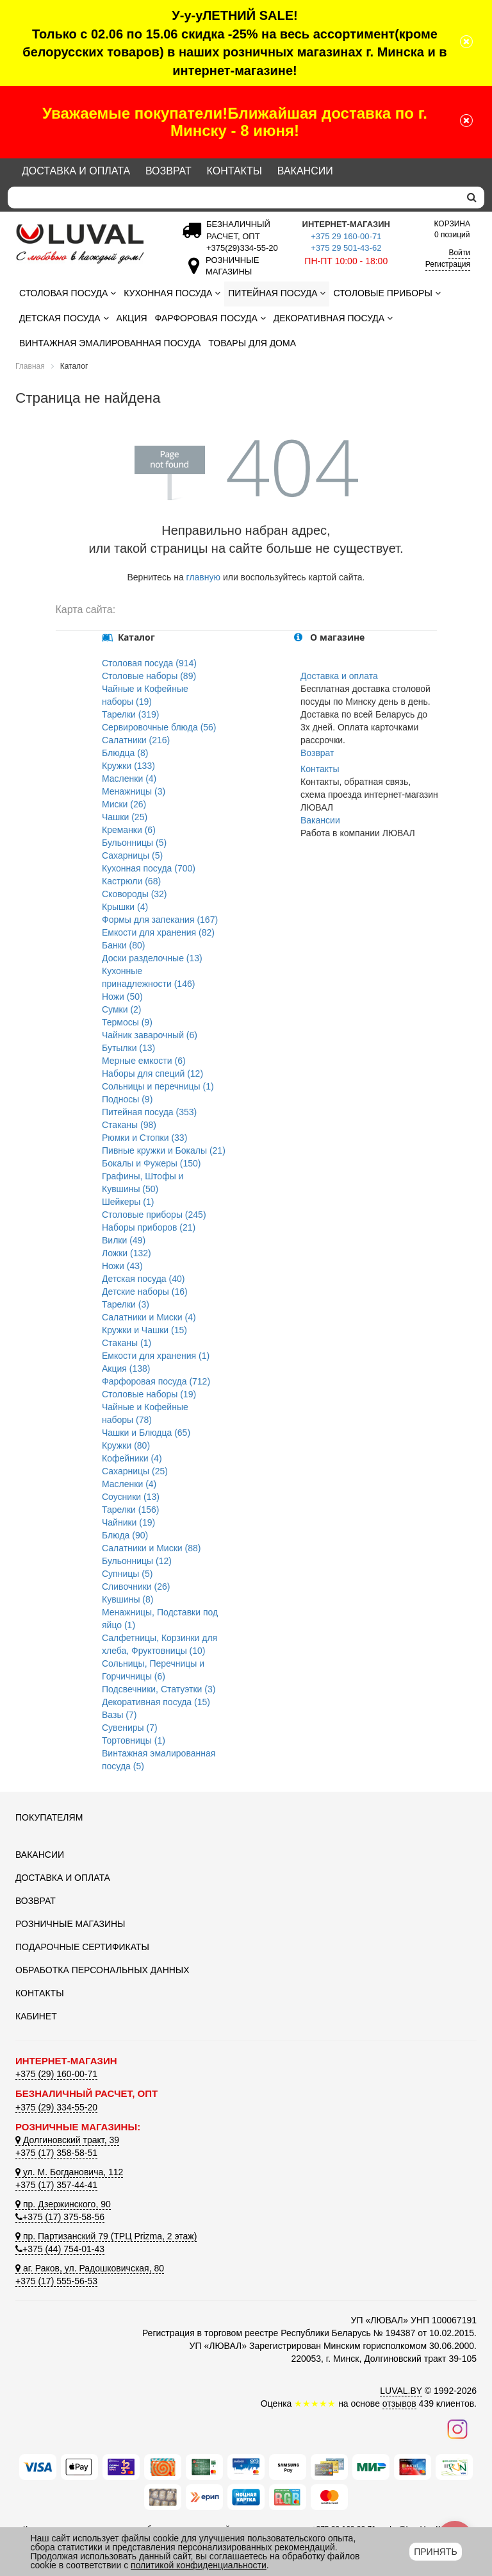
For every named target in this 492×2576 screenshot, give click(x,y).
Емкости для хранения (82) (158, 932)
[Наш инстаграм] (457, 2428)
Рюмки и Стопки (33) (144, 1137)
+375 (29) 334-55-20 (56, 2107)
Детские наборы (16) (145, 1291)
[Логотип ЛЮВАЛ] (85, 243)
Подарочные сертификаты (82, 1947)
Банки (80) (123, 945)
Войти (459, 252)
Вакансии (305, 170)
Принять (435, 2552)
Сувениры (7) (130, 1727)
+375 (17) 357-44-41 (56, 2185)
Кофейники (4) (132, 1458)
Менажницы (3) (133, 791)
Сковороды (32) (134, 894)
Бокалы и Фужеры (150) (151, 1163)
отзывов (399, 2403)
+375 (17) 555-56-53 (56, 2281)
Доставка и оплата (76, 170)
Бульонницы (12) (137, 1561)
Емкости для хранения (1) (155, 1356)
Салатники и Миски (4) (149, 1317)
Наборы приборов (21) (148, 1227)
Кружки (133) (128, 766)
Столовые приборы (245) (154, 1214)
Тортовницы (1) (133, 1740)
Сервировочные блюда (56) (159, 727)
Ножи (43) (122, 1266)
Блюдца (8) (125, 753)
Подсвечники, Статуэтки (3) (158, 1689)
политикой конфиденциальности (198, 2565)
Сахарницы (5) (132, 855)
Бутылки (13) (128, 1048)
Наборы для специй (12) (152, 1073)
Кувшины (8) (127, 1599)
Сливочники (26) (136, 1586)
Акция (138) (126, 1368)
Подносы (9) (127, 1099)
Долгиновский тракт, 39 (67, 2140)
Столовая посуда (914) (149, 663)
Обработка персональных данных (102, 1970)
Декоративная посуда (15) (156, 1702)
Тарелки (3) (125, 1304)
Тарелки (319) (131, 714)
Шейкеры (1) (128, 1202)
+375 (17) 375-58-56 (59, 2217)
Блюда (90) (125, 1535)
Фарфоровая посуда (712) (156, 1381)
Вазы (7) (119, 1715)
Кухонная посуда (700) (148, 868)
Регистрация (447, 264)
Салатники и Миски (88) (151, 1548)
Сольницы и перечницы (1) (158, 1086)
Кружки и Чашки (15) (144, 1330)
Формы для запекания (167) (160, 919)
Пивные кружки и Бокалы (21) (164, 1150)
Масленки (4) (129, 778)
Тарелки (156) (131, 1509)
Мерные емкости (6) (144, 1061)
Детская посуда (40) (143, 1279)
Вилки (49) (123, 1240)
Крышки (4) (125, 907)
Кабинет (36, 2016)
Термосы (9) (127, 1022)
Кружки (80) (126, 1445)
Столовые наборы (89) (149, 676)
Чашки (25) (124, 817)
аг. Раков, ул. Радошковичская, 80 (89, 2268)
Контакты (234, 170)
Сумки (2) (122, 1009)
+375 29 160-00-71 (346, 236)
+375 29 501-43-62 (346, 248)
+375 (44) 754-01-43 (59, 2249)
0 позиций (452, 228)
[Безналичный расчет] (239, 248)
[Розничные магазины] (229, 271)
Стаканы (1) (126, 1343)
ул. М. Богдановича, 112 (69, 2172)
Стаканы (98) (129, 1125)
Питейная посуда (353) (149, 1112)
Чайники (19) (128, 1522)
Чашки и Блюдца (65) (146, 1432)
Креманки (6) (129, 830)
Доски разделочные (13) (152, 958)
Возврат (168, 170)
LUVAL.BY (401, 2391)
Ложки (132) (126, 1253)
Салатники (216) (136, 740)
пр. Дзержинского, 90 (63, 2204)
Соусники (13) (131, 1497)
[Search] (233, 197)
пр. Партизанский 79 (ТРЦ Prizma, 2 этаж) (106, 2236)
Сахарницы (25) (135, 1471)
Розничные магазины (70, 1924)
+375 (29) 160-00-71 (56, 2074)
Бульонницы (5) (134, 843)
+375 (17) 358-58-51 (56, 2153)
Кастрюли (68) (131, 881)
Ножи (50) (122, 996)
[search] (471, 197)
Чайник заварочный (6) (149, 1035)
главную (203, 577)
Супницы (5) (127, 1574)
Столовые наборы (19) (149, 1394)
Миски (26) (124, 804)
